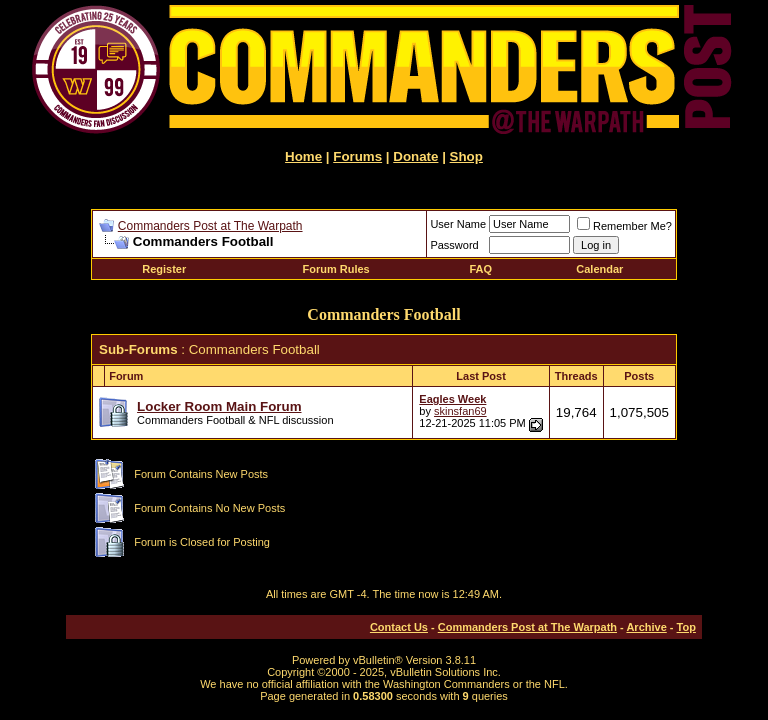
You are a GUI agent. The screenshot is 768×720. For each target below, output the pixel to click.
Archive (646, 627)
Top (686, 627)
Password (454, 245)
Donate (415, 156)
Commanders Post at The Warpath (210, 226)
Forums (357, 156)
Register (164, 269)
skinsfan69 (460, 411)
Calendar (599, 269)
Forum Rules (336, 269)
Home (303, 156)
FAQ (480, 269)
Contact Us (399, 627)
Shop (466, 156)
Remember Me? (624, 226)
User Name (458, 224)
